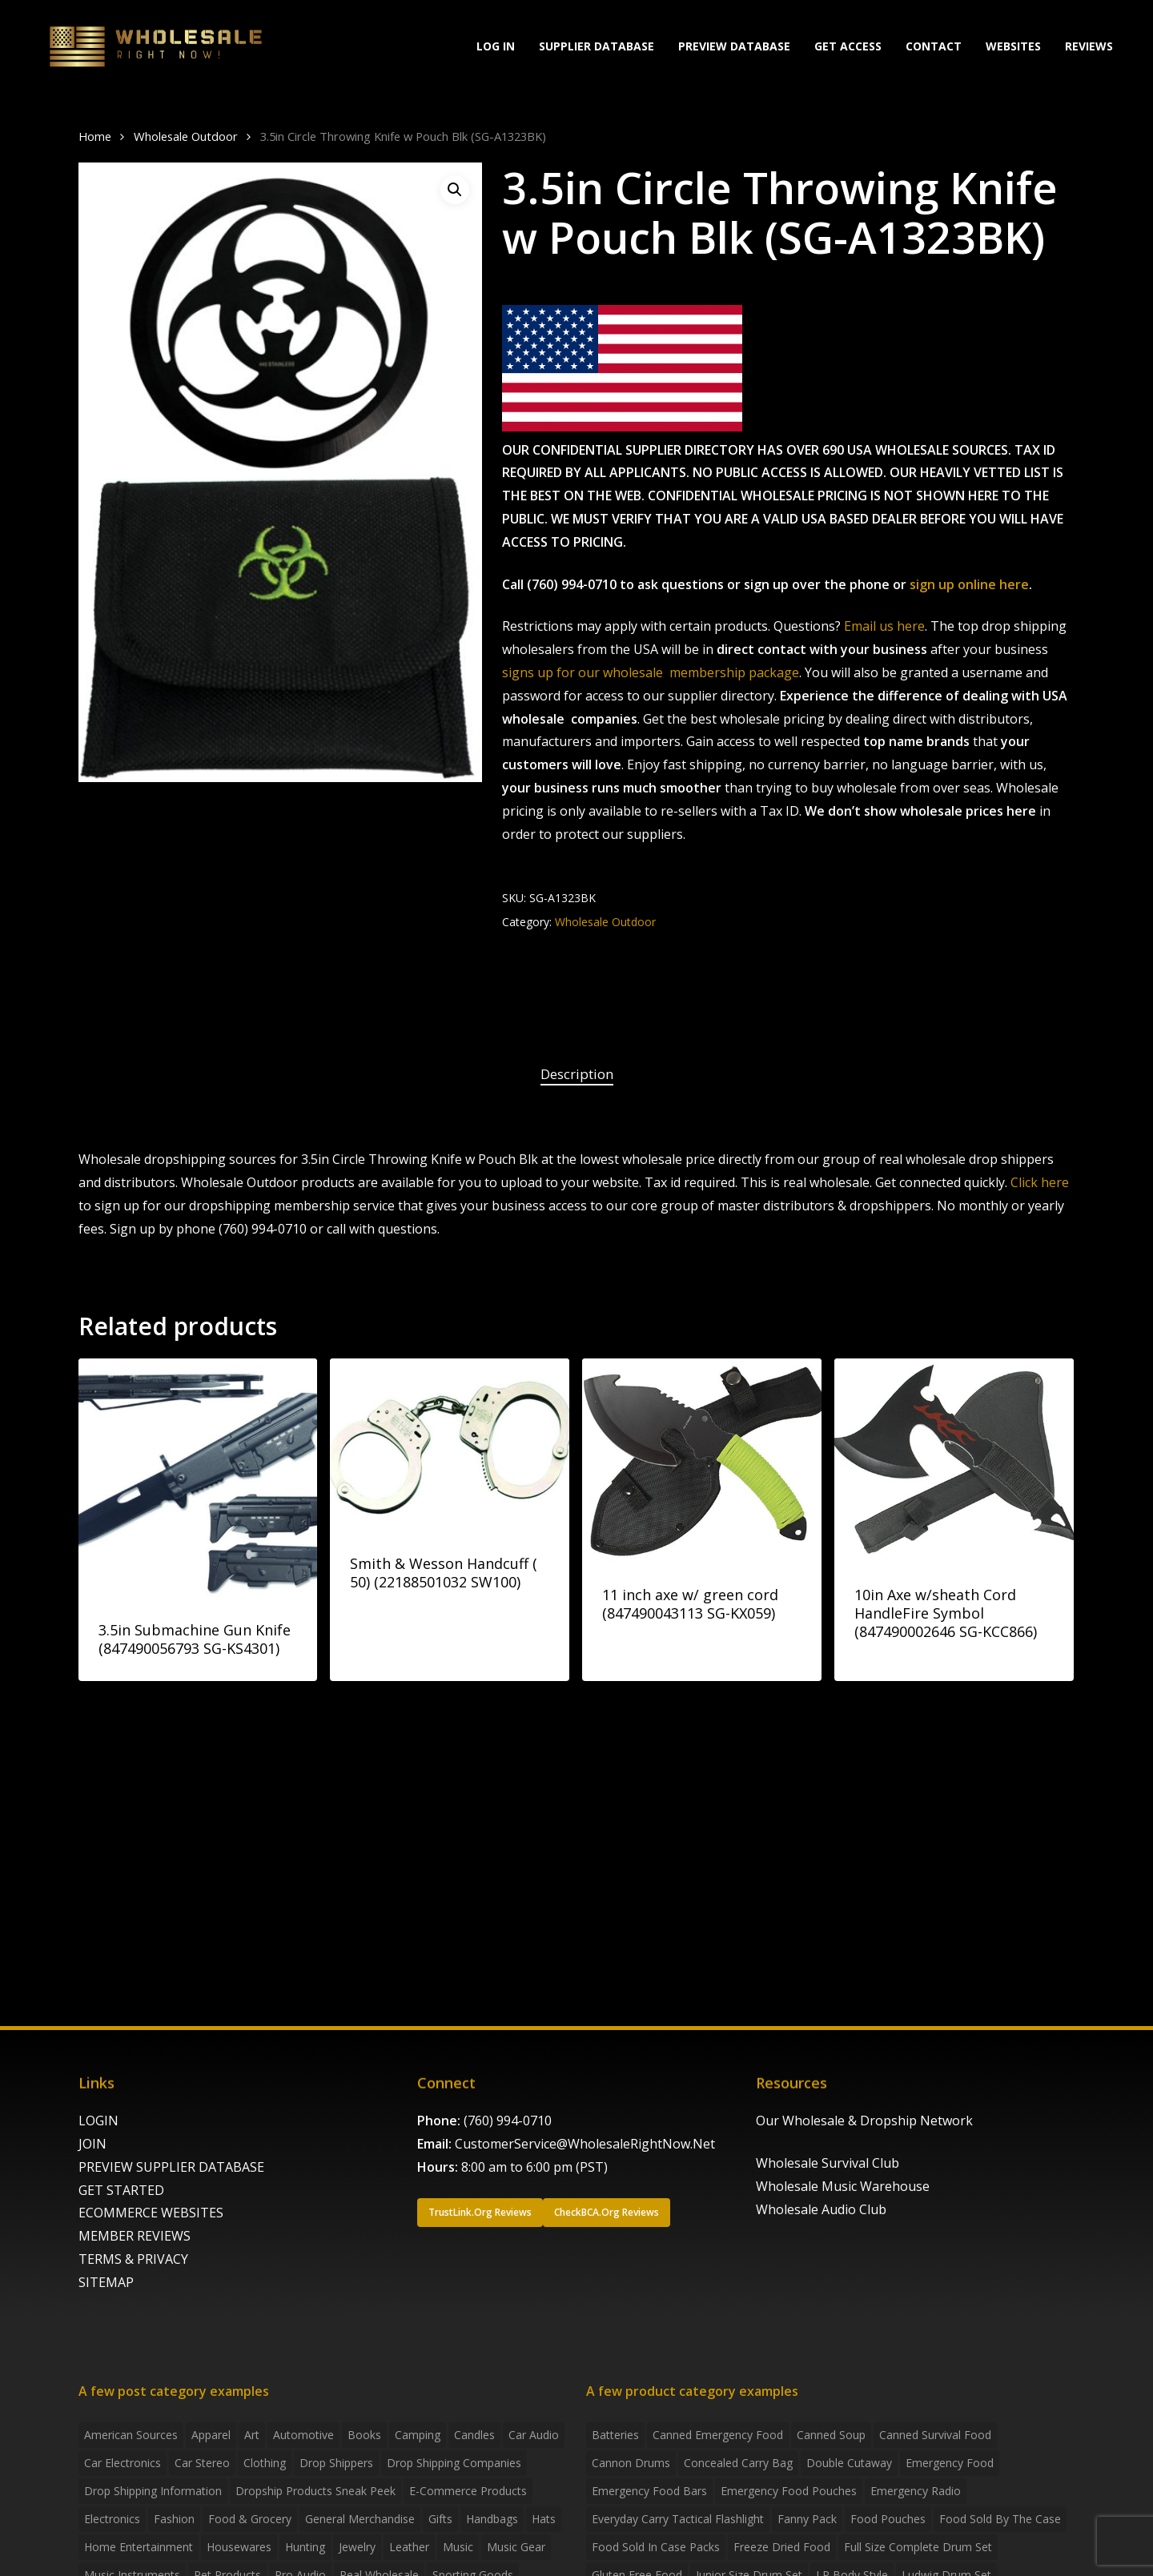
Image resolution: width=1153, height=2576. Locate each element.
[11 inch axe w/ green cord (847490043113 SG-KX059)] (702, 1460)
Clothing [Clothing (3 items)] (264, 2462)
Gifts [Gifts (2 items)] (440, 2518)
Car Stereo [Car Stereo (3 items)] (202, 2462)
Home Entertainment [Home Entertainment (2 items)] (138, 2546)
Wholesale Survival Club (827, 2163)
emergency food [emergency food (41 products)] (950, 2462)
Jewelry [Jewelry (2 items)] (357, 2546)
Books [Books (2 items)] (364, 2434)
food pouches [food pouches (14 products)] (888, 2518)
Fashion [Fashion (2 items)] (174, 2518)
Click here (1039, 1182)
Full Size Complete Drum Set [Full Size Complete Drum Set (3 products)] (918, 2546)
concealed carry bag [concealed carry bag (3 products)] (738, 2462)
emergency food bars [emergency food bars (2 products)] (649, 2490)
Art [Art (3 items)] (251, 2434)
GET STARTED (121, 2190)
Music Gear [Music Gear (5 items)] (516, 2546)
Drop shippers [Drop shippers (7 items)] (336, 2462)
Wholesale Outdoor (186, 136)
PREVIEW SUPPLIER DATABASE (171, 2167)
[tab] (576, 1074)
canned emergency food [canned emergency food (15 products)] (718, 2434)
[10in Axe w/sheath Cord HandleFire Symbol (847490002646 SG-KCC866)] (954, 1460)
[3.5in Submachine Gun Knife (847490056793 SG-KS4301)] (198, 1478)
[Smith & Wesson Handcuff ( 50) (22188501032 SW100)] (449, 1444)
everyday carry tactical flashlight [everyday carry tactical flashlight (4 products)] (678, 2518)
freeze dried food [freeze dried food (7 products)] (781, 2546)
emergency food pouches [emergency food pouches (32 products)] (789, 2490)
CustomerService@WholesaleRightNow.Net (585, 2144)
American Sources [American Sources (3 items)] (131, 2434)
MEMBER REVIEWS (134, 2236)
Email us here (884, 626)
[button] (454, 189)
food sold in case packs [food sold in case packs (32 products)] (656, 2546)
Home (94, 136)
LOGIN (98, 2120)
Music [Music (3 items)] (458, 2546)
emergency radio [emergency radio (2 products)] (915, 2490)
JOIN (92, 2144)
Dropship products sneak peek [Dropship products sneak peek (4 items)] (315, 2490)
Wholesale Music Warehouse (843, 2186)
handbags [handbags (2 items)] (492, 2518)
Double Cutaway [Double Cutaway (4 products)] (849, 2462)
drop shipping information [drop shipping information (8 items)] (153, 2490)
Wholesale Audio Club (821, 2209)
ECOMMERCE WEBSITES (150, 2212)
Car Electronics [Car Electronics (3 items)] (122, 2462)
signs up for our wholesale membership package (650, 672)
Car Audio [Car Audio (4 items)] (533, 2434)
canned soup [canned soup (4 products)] (831, 2434)
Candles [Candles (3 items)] (474, 2434)
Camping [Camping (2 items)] (417, 2434)
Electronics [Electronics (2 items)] (112, 2518)
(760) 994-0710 (508, 2120)
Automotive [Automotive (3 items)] (303, 2434)
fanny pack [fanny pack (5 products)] (807, 2518)
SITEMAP (106, 2282)
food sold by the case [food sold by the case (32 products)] (1000, 2518)
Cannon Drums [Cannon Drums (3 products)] (631, 2462)
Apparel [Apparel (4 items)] (211, 2434)
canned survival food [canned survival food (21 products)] (935, 2434)
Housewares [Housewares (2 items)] (239, 2546)
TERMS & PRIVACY (133, 2259)
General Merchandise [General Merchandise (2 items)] (360, 2518)
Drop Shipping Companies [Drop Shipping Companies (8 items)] (454, 2462)
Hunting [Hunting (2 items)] (305, 2546)
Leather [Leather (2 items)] (409, 2546)
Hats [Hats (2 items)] (544, 2518)
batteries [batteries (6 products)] (615, 2434)
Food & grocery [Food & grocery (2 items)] (249, 2518)
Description (576, 1074)
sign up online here (969, 584)
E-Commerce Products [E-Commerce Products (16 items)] (468, 2490)
